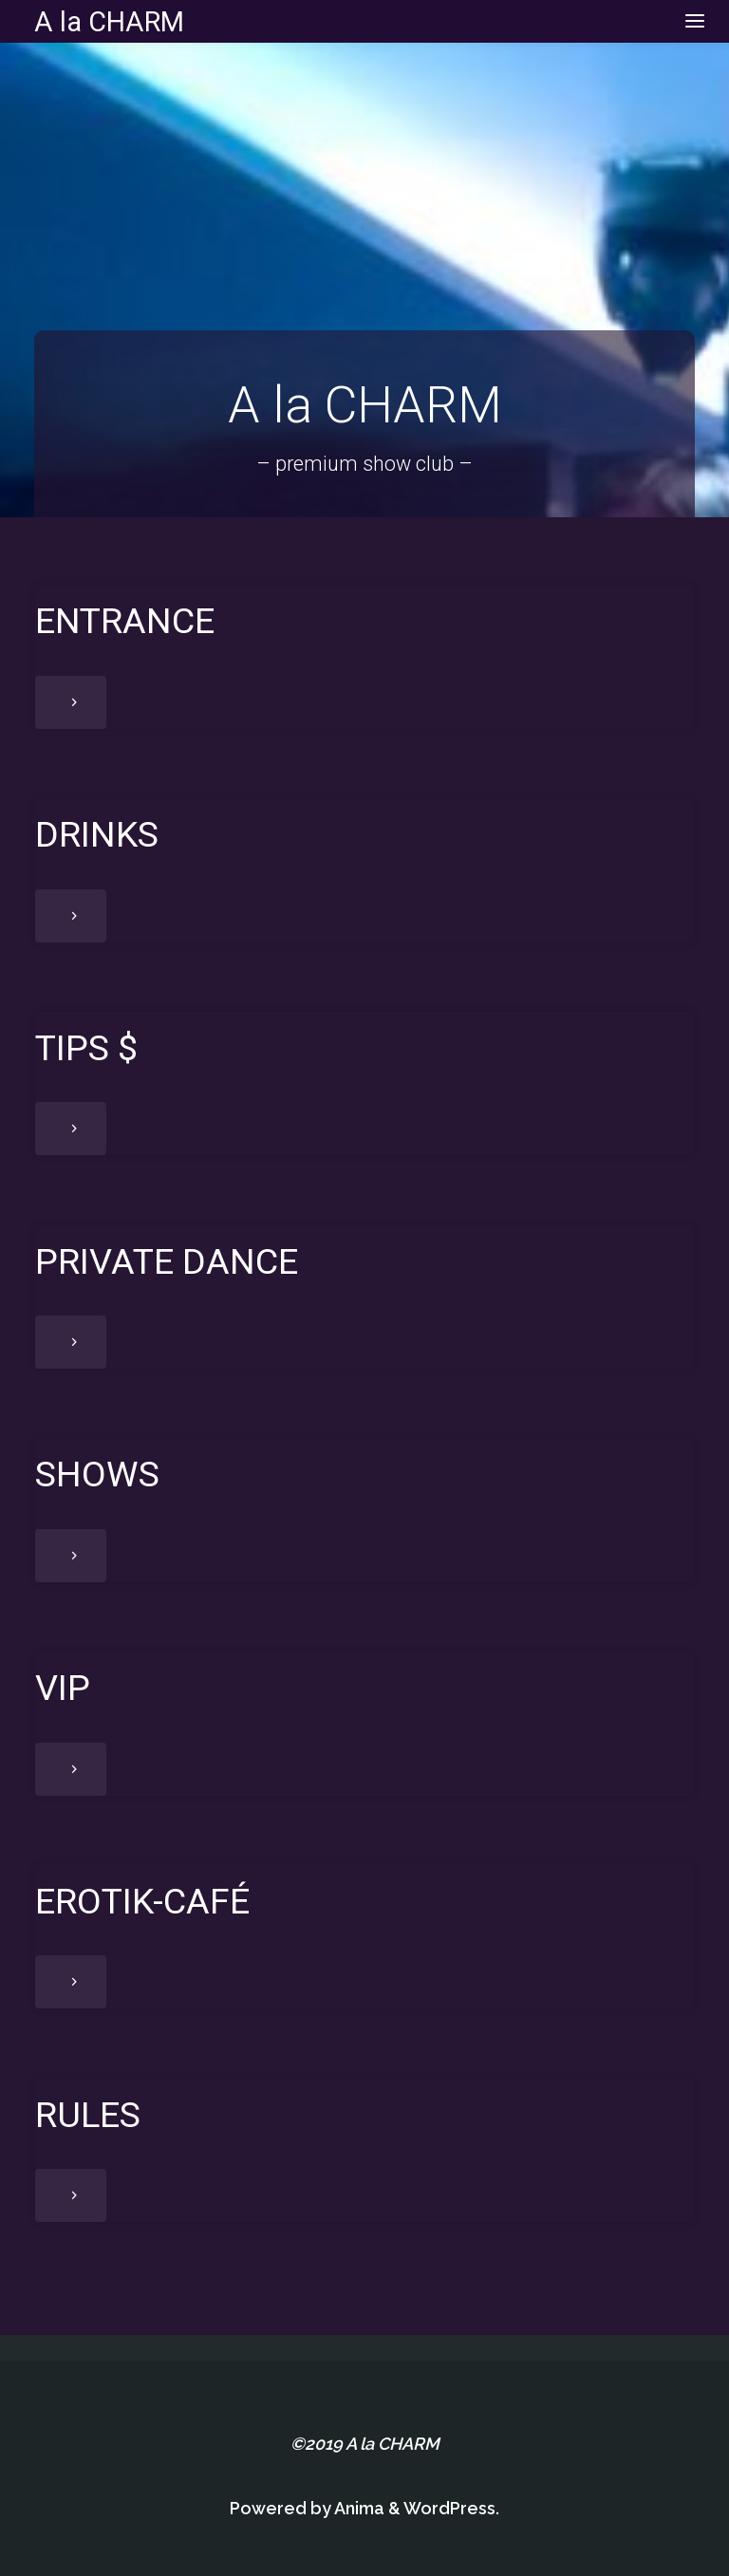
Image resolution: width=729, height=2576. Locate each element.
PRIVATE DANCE (166, 1261)
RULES (87, 2115)
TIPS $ (86, 1048)
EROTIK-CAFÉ (142, 1901)
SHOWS (97, 1474)
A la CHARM (109, 21)
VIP (62, 1687)
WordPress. (451, 2508)
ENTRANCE (125, 621)
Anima (357, 2508)
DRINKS (97, 834)
